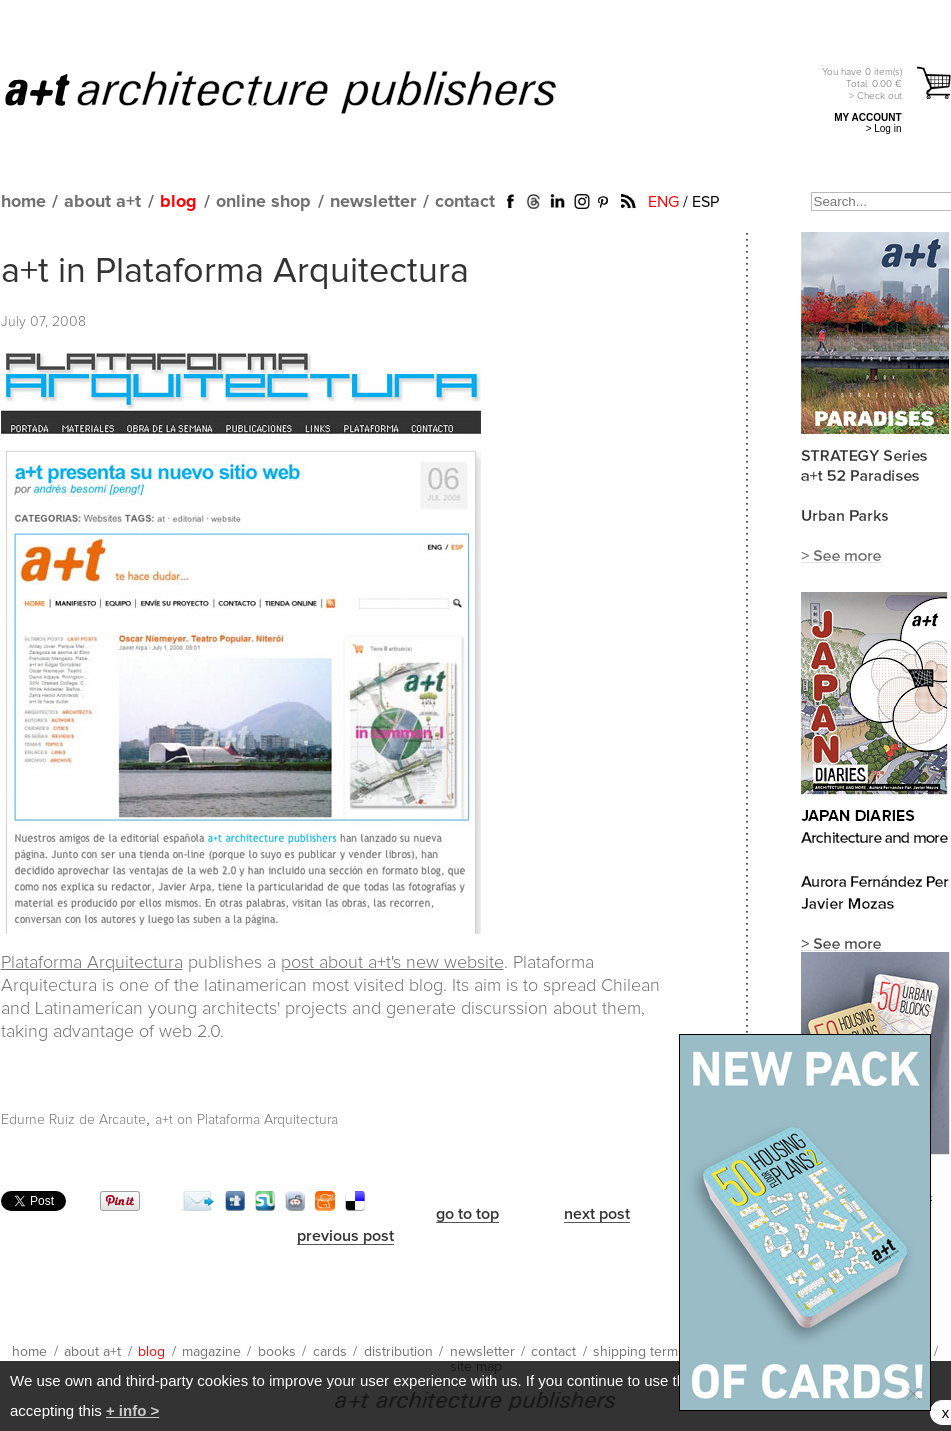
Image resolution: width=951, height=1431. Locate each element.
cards (330, 1352)
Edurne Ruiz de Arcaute (73, 1120)
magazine (211, 1352)
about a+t (102, 202)
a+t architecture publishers (305, 91)
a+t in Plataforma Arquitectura (235, 272)
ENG (663, 202)
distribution (398, 1352)
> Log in (884, 128)
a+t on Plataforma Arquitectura (246, 1120)
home (23, 202)
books (277, 1352)
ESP (705, 202)
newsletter (373, 202)
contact (465, 202)
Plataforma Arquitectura (92, 963)
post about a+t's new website (392, 963)
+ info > (132, 1410)
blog (178, 202)
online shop (263, 202)
